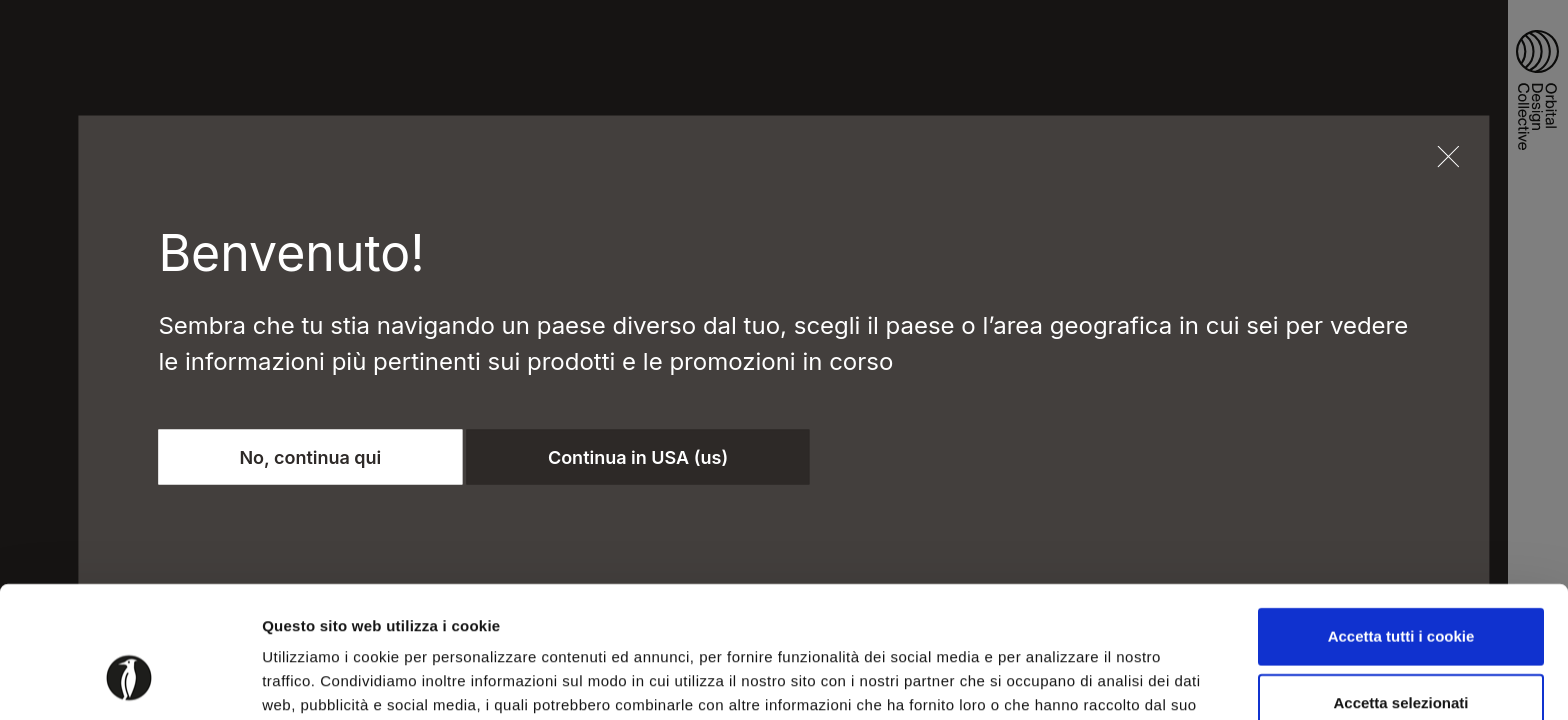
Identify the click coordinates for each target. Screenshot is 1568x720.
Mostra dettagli (1052, 680)
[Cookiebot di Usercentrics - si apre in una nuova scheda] (129, 681)
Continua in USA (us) (638, 456)
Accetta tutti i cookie (1401, 523)
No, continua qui (310, 456)
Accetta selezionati (1400, 589)
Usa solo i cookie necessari (1401, 654)
